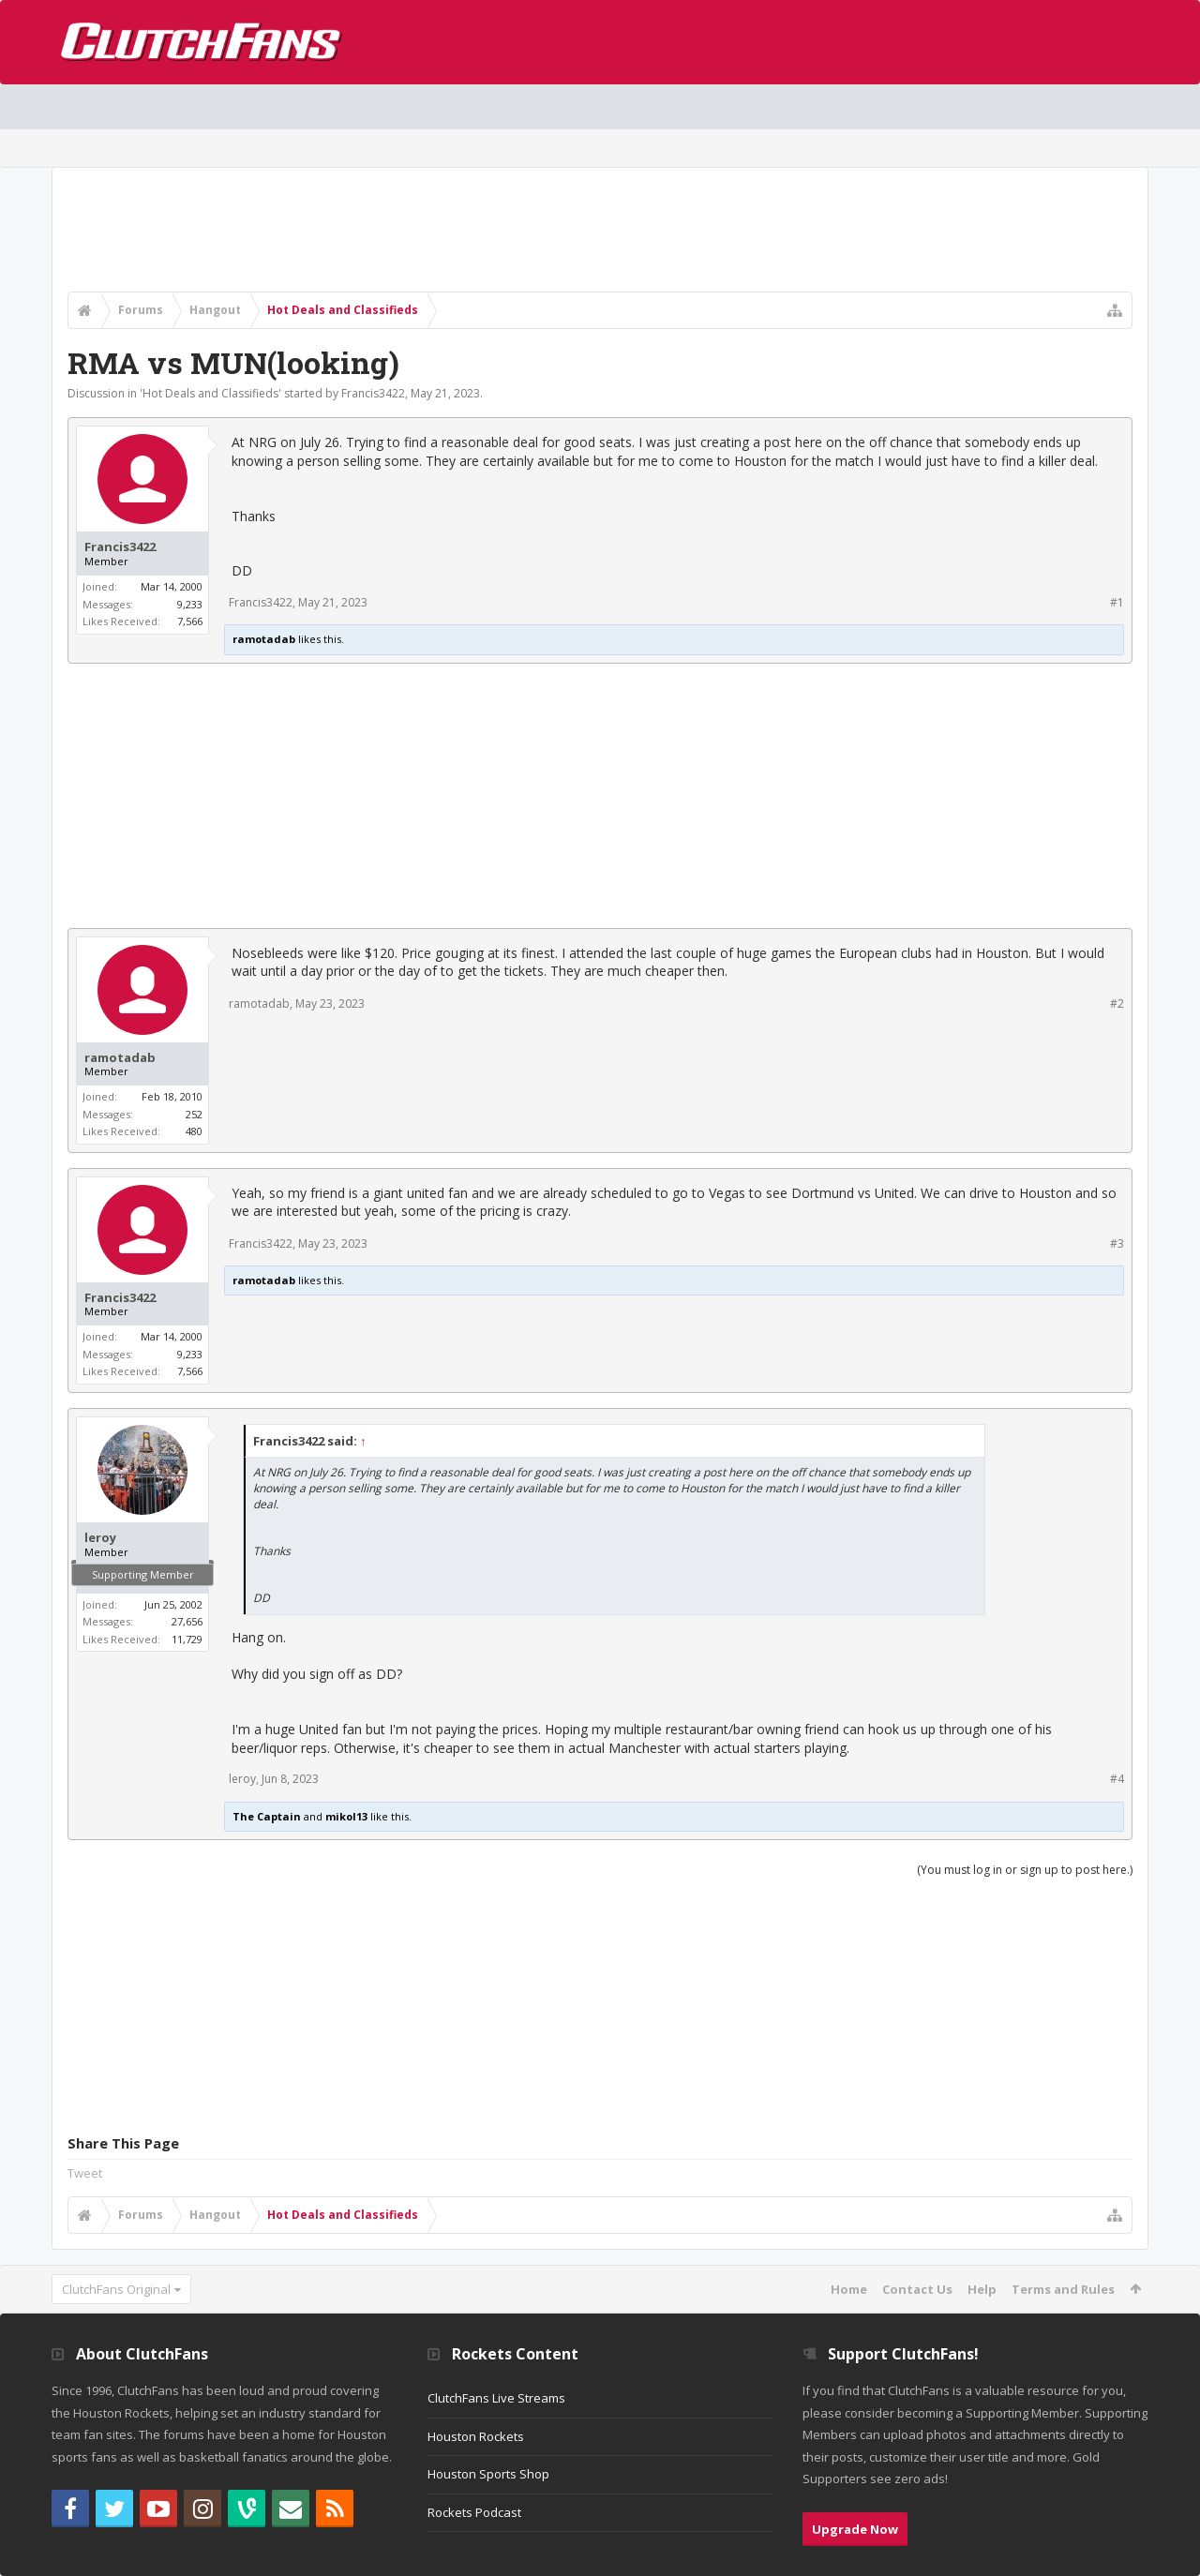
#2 (1117, 1003)
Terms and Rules (1063, 2289)
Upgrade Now (855, 2529)
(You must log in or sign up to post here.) (1024, 1870)
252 (194, 1114)
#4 (1117, 1779)
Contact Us (917, 2289)
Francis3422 (373, 393)
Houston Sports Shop (488, 2473)
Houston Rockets (476, 2436)
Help (982, 2289)
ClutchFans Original (116, 2289)
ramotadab (263, 639)
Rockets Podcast (474, 2512)
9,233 (189, 604)
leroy (100, 1538)
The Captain (266, 1816)
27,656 (187, 1621)
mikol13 (346, 1816)
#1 (1117, 602)
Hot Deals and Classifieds (210, 393)
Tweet (85, 2172)
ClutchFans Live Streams (496, 2397)
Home (849, 2289)
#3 (1117, 1243)
